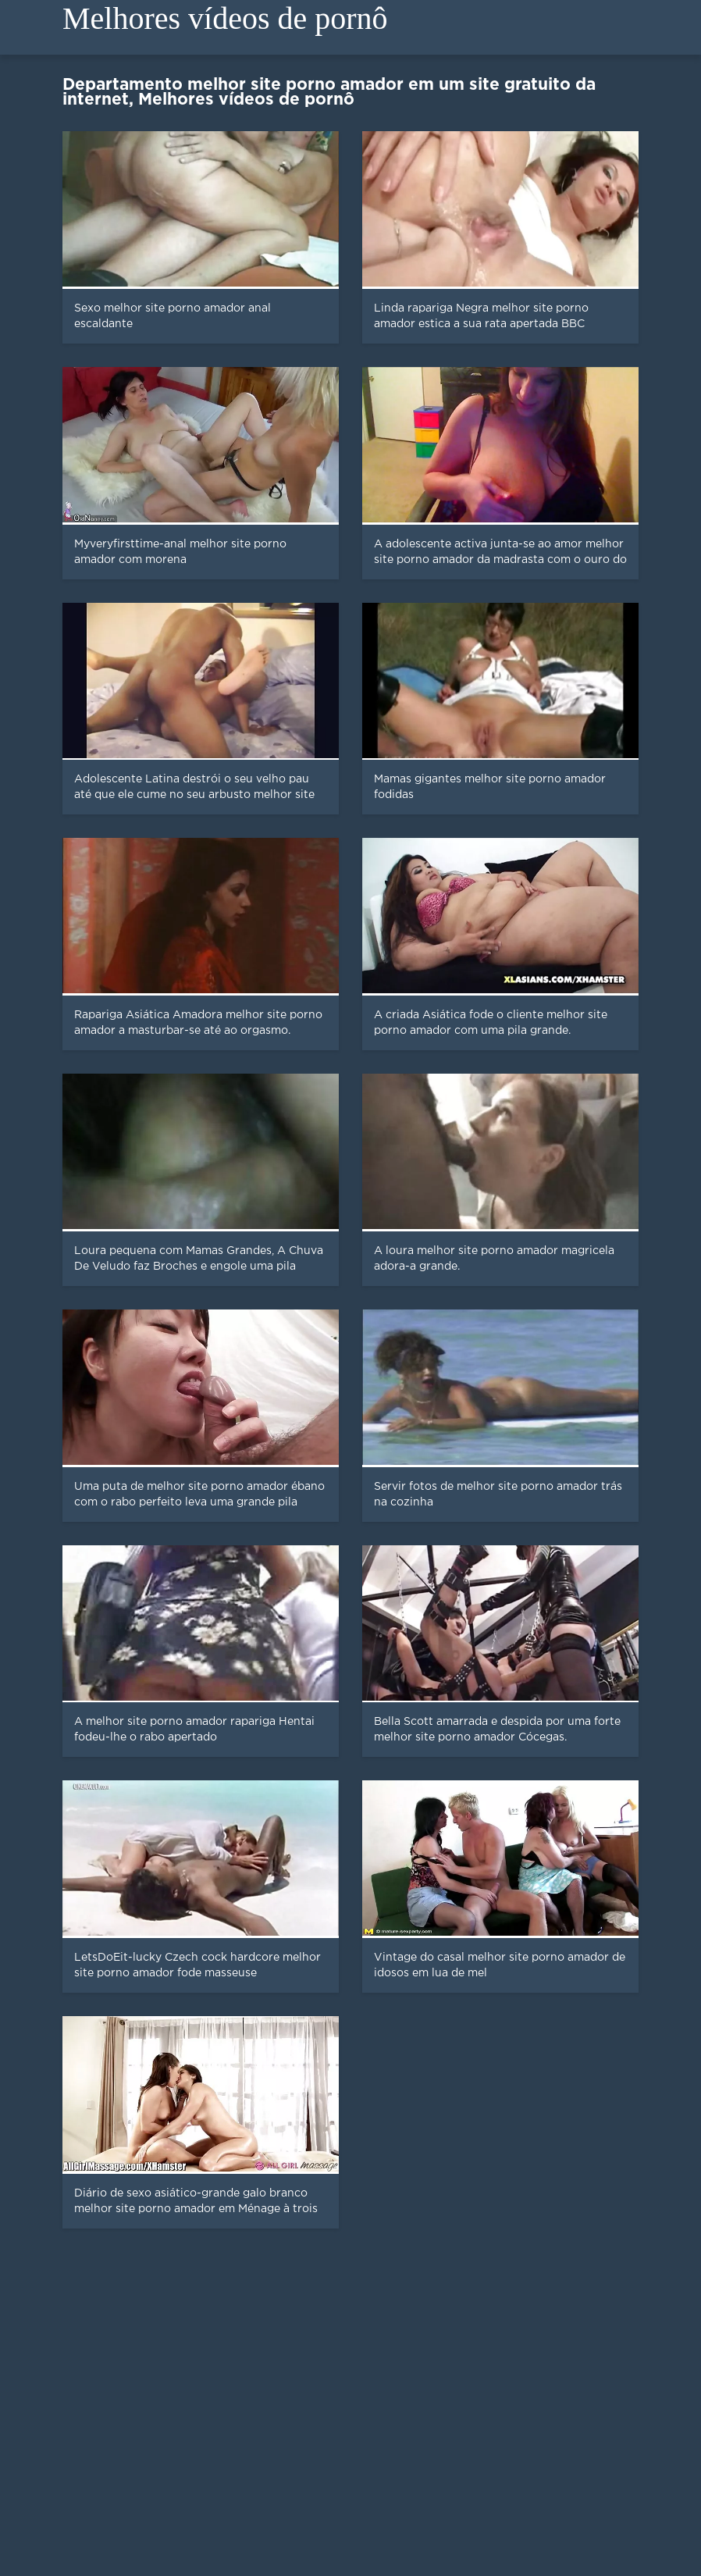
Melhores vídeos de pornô (225, 18)
